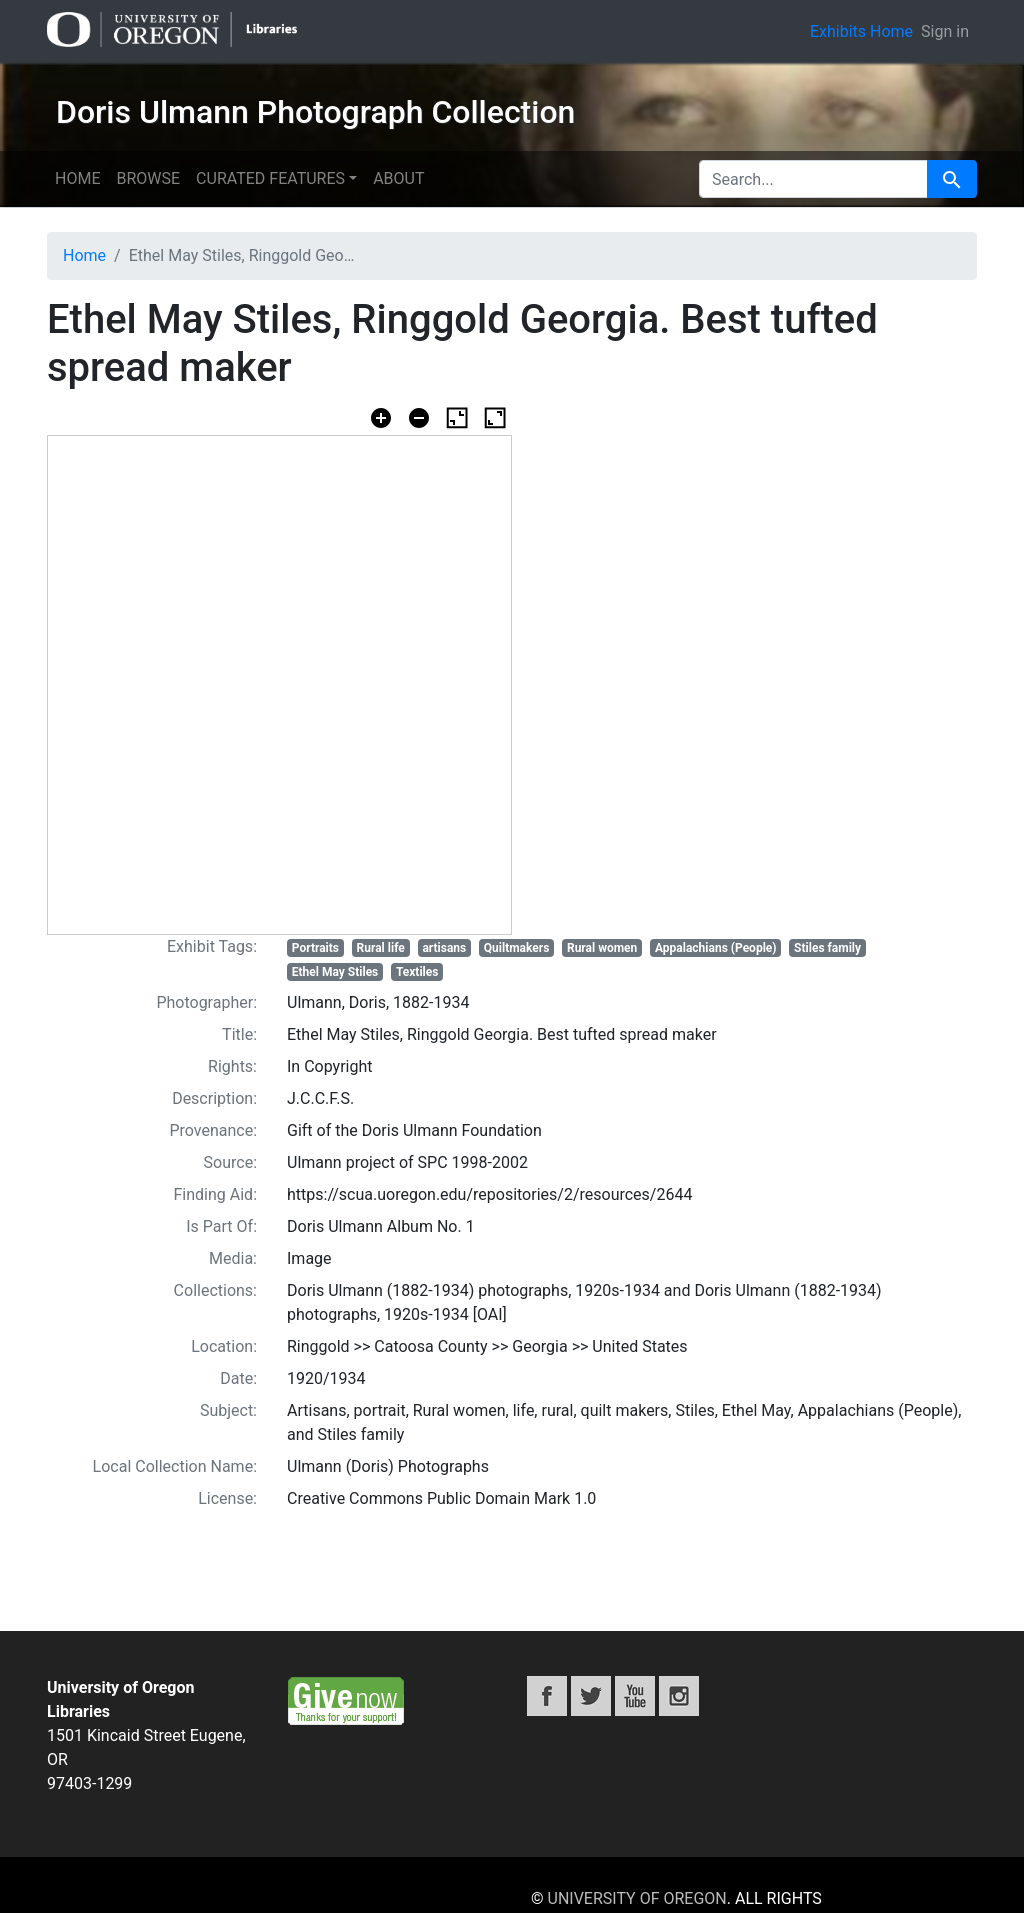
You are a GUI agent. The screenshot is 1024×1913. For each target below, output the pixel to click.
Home (77, 178)
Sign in (945, 31)
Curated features (270, 178)
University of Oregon (637, 1898)
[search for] (813, 179)
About (398, 178)
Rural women (602, 948)
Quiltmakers (517, 948)
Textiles (417, 972)
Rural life (381, 948)
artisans (444, 948)
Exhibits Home (861, 31)
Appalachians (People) (716, 948)
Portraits (315, 948)
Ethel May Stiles (335, 972)
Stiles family (827, 948)
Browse (148, 178)
